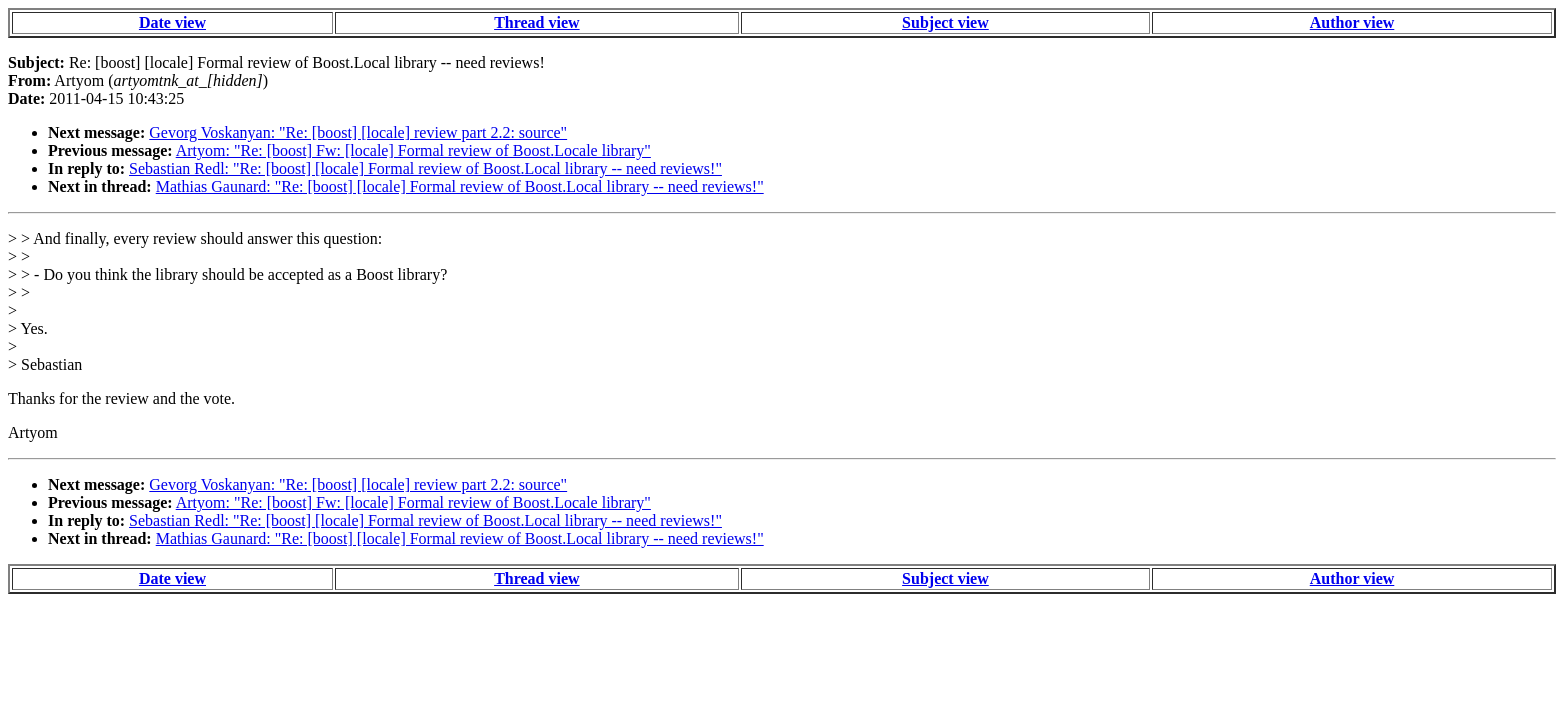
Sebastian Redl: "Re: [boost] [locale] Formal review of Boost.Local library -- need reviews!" (425, 168)
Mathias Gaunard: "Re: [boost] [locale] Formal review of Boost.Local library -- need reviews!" (460, 186)
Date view (172, 22)
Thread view (536, 22)
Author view (1352, 22)
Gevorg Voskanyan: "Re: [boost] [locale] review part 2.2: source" (358, 132)
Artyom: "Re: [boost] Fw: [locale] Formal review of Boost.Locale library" (413, 150)
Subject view (945, 22)
